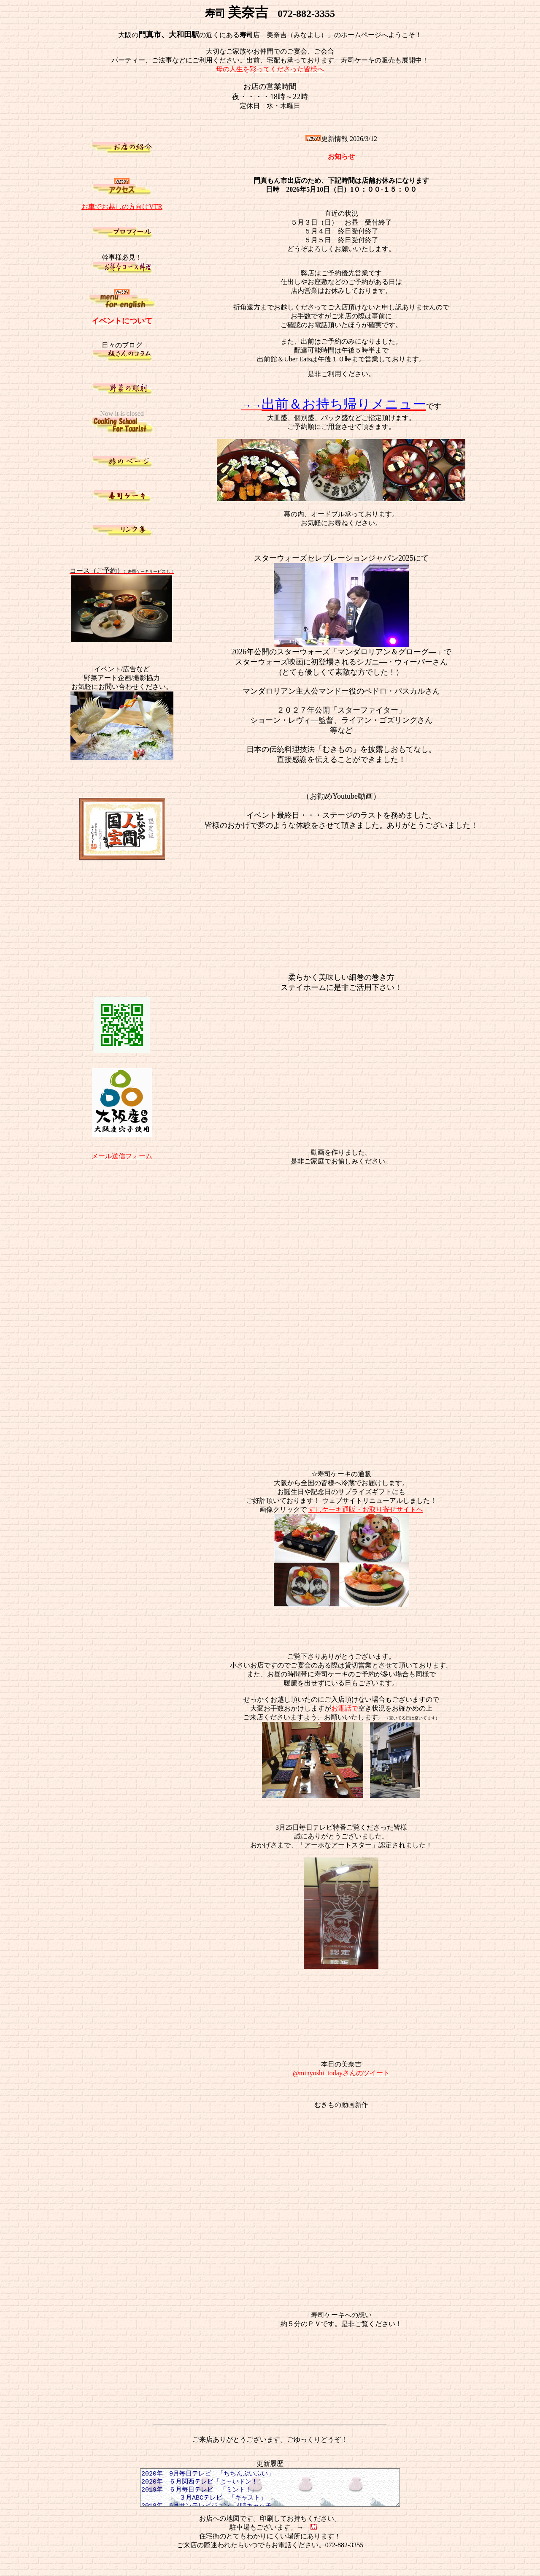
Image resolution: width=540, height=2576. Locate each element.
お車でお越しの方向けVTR (121, 206)
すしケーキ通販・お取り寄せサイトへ (365, 1509)
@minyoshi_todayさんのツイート (341, 2073)
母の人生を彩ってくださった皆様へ (270, 69)
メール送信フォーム (122, 1156)
